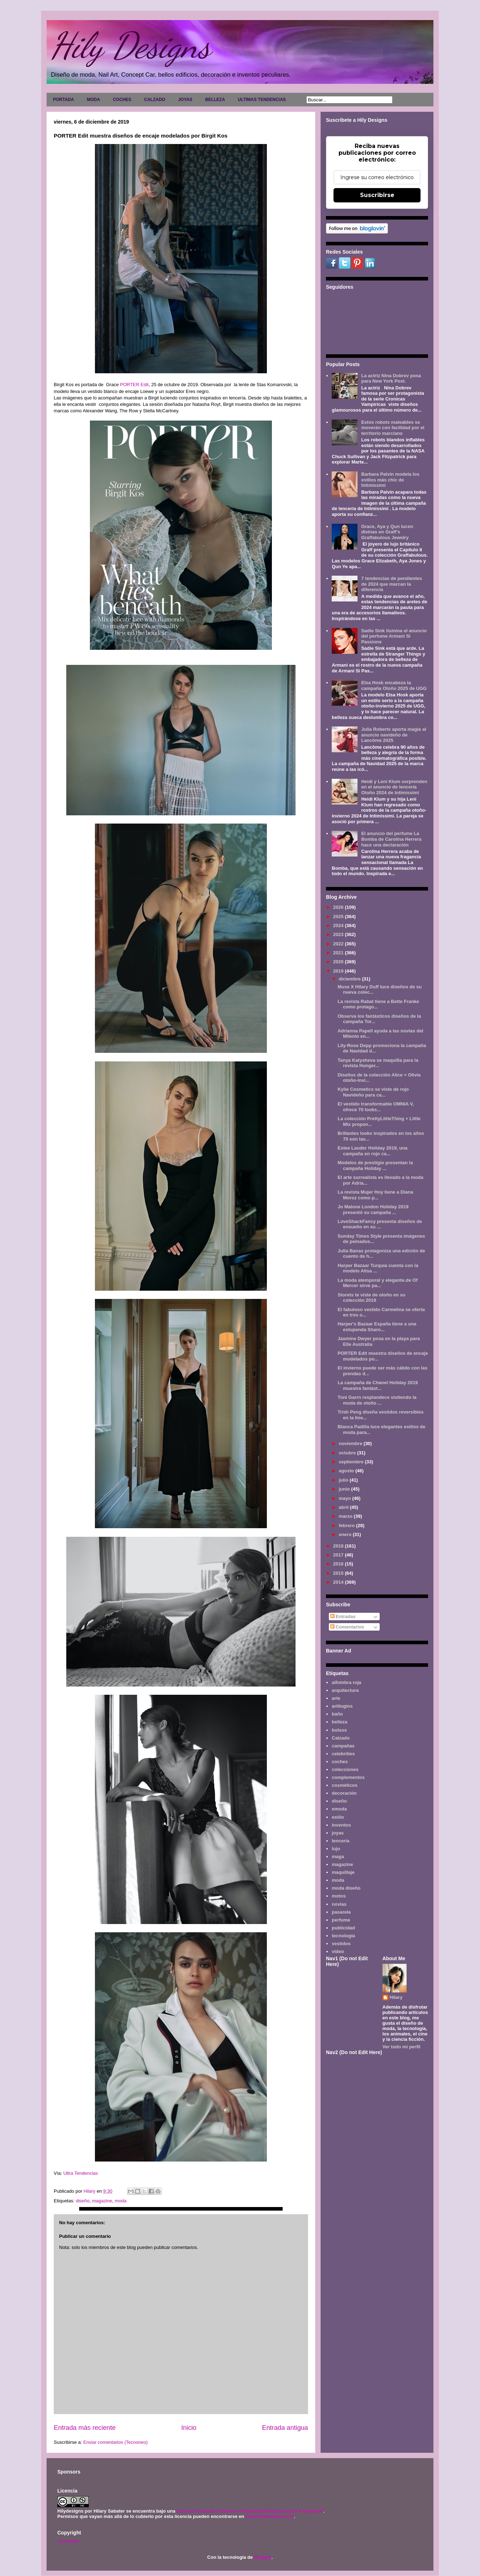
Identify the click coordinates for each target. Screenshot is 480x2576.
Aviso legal (67, 2540)
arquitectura (345, 1690)
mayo (345, 1498)
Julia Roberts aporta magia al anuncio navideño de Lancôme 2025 (393, 734)
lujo (336, 1848)
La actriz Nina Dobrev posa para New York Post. (391, 378)
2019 (339, 971)
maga (338, 1856)
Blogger (262, 2557)
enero (346, 1534)
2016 (339, 1564)
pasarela (341, 1912)
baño (337, 1714)
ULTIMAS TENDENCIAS (262, 99)
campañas (343, 1745)
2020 (339, 961)
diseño (82, 2200)
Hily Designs (130, 45)
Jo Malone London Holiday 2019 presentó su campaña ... (372, 1209)
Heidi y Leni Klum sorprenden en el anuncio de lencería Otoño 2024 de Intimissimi (394, 787)
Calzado (341, 1738)
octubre (348, 1452)
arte (336, 1698)
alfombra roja (346, 1682)
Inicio (188, 2427)
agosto (347, 1470)
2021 (339, 952)
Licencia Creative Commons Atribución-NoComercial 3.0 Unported (250, 2511)
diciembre (350, 979)
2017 (339, 1555)
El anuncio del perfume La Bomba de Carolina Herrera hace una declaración (391, 839)
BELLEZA (215, 99)
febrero (347, 1525)
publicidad (343, 1927)
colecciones (345, 1769)
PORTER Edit (134, 384)
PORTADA (63, 99)
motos (339, 1896)
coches (340, 1761)
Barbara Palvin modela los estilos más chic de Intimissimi (390, 479)
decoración (344, 1793)
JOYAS (185, 99)
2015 (339, 1573)
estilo (338, 1817)
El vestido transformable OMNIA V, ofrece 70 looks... (375, 1106)
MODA (93, 99)
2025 (339, 916)
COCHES (122, 99)
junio (345, 1489)
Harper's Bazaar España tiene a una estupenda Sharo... (376, 1326)
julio (344, 1480)
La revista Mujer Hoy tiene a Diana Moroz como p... (375, 1194)
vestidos (341, 1943)
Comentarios (347, 1627)
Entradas (343, 1616)
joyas (338, 1833)
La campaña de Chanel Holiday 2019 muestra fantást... (377, 1385)
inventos (341, 1825)
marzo (346, 1516)
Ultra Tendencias (81, 2173)
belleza (339, 1721)
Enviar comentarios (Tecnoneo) (115, 2442)
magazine (102, 2200)
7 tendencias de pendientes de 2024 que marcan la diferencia (391, 584)
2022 (339, 943)
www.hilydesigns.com (269, 2516)
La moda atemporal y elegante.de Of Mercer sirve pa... (377, 1283)
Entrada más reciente (85, 2427)
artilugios (342, 1706)
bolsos (339, 1730)
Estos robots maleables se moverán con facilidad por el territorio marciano (392, 427)
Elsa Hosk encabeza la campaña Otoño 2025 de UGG (394, 685)
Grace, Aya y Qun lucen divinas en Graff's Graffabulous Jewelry (387, 532)
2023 (339, 934)
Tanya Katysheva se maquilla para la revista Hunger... (377, 1063)
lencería (340, 1840)
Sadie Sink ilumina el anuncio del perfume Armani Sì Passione (394, 636)
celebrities (343, 1753)
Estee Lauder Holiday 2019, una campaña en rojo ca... (372, 1150)
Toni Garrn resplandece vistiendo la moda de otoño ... (376, 1400)
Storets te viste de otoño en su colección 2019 (371, 1297)
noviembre (351, 1443)
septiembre (352, 1461)
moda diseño (346, 1888)
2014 (339, 1582)
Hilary (396, 1997)
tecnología (343, 1935)
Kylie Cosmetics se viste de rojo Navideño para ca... (373, 1092)
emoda (339, 1809)
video (338, 1951)
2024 (339, 925)
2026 (339, 907)
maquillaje (343, 1872)
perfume (341, 1920)
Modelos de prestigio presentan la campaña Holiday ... (375, 1165)
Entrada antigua (285, 2427)
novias (339, 1904)
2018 (339, 1546)
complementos (348, 1777)
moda (121, 2200)
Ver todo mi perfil (402, 2046)
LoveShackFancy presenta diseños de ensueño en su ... (379, 1224)
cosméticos (344, 1785)
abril (344, 1507)
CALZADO (154, 99)
